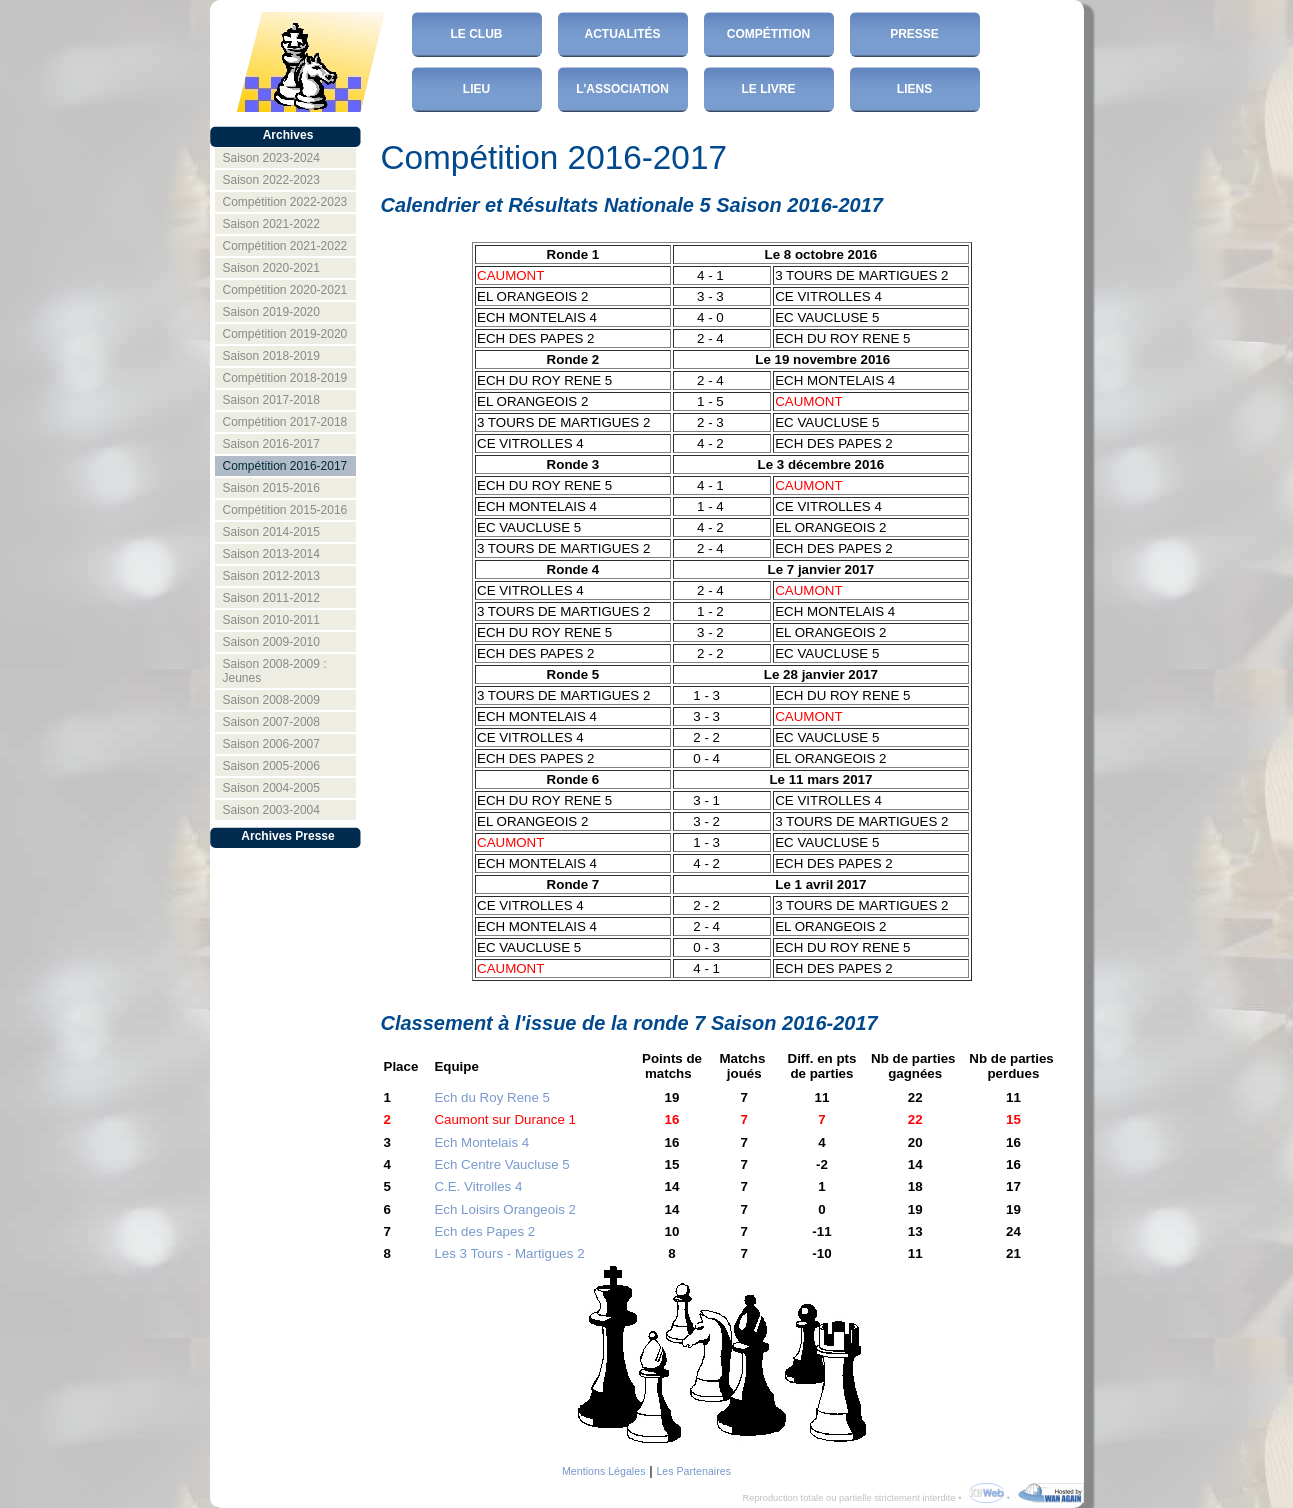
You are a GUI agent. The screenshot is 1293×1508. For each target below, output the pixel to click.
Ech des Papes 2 (484, 1231)
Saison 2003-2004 (271, 810)
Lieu (476, 89)
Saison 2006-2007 (271, 744)
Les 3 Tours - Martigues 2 (509, 1253)
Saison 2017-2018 (271, 400)
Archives (288, 135)
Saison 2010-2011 (271, 620)
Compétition (768, 34)
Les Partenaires (693, 1471)
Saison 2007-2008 (271, 722)
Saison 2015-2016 (271, 488)
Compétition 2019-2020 (285, 334)
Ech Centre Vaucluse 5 (501, 1164)
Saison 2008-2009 (271, 700)
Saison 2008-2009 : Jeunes (275, 671)
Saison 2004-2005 (271, 788)
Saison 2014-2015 (271, 532)
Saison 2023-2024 (271, 158)
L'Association (622, 89)
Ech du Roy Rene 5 (492, 1097)
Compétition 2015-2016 (285, 510)
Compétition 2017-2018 (285, 422)
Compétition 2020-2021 (285, 290)
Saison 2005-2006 (271, 766)
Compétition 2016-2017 (285, 466)
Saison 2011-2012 (271, 598)
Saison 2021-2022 (271, 224)
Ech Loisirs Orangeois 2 (505, 1209)
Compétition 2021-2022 (285, 246)
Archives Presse (287, 836)
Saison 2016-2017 (271, 444)
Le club (477, 34)
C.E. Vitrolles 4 (478, 1186)
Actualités (623, 34)
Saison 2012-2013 (271, 576)
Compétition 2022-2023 (285, 202)
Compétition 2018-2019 (285, 378)
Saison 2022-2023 (271, 180)
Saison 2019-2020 (271, 312)
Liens (914, 89)
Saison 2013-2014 (271, 554)
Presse (914, 34)
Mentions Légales (604, 1471)
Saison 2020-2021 (271, 268)
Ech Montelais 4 (481, 1142)
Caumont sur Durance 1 (505, 1119)
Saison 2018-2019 (271, 356)
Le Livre (768, 89)
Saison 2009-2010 (271, 642)
